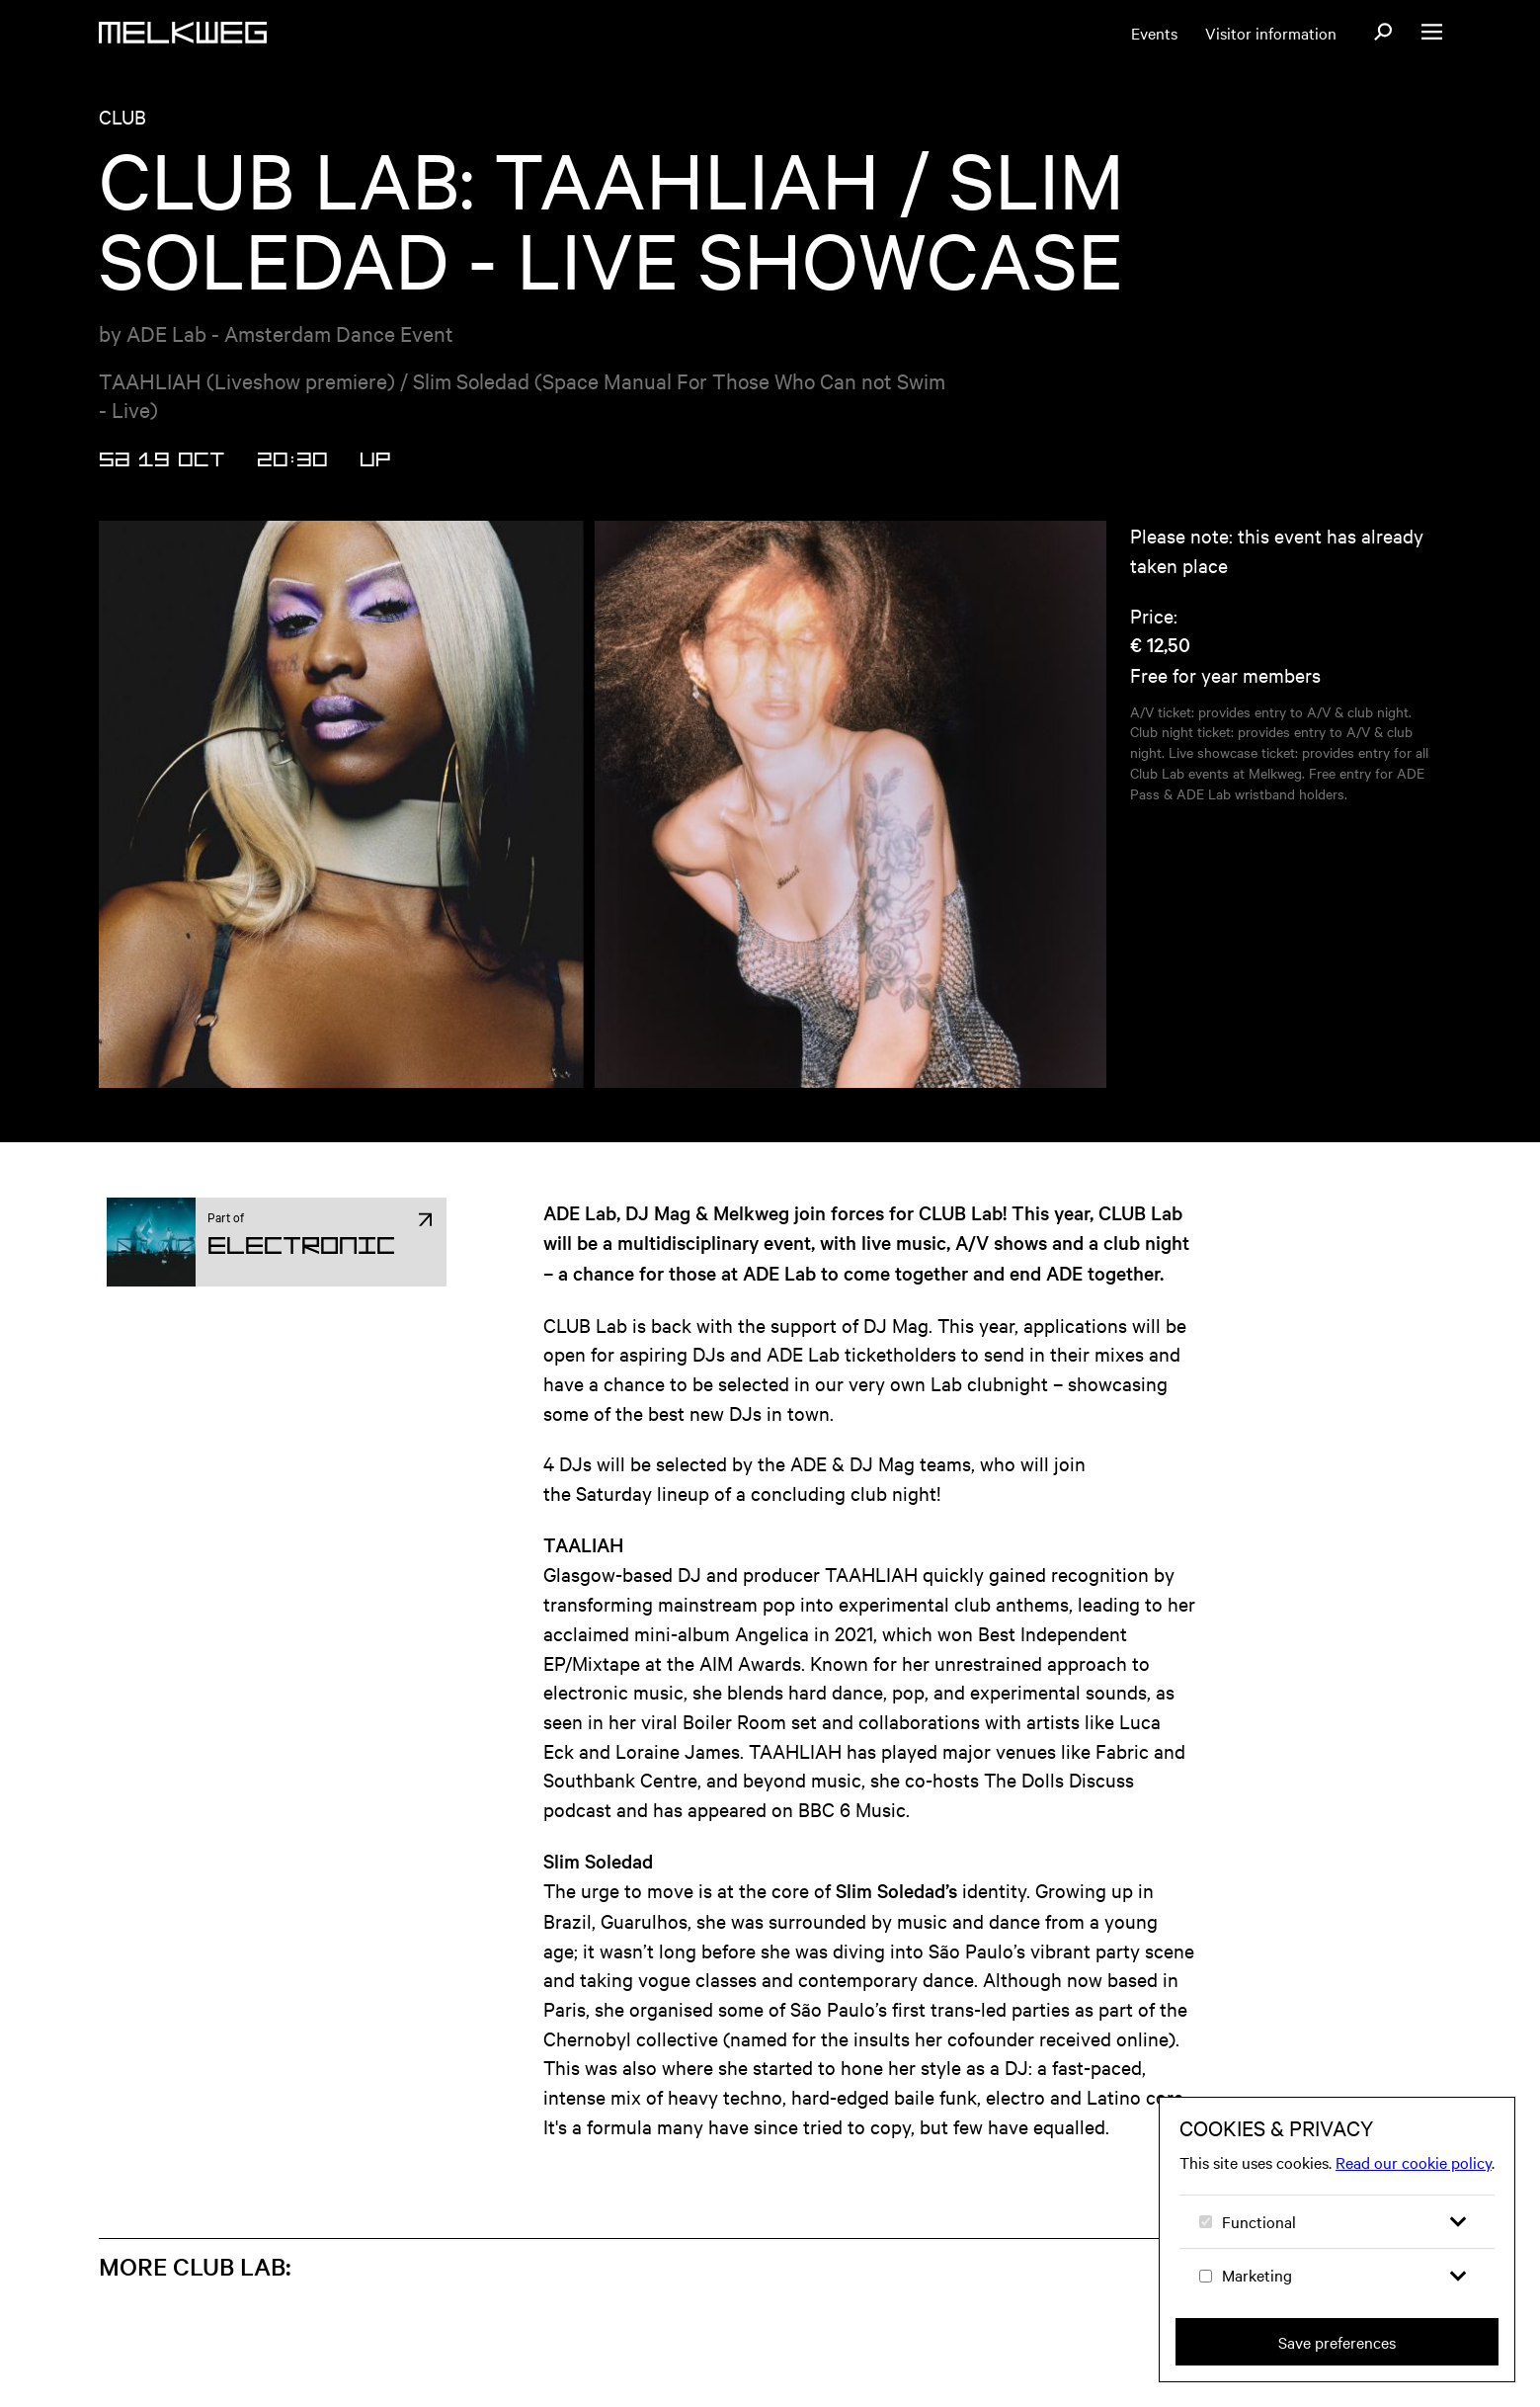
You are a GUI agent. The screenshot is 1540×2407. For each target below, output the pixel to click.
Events (1154, 32)
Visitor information (1271, 32)
